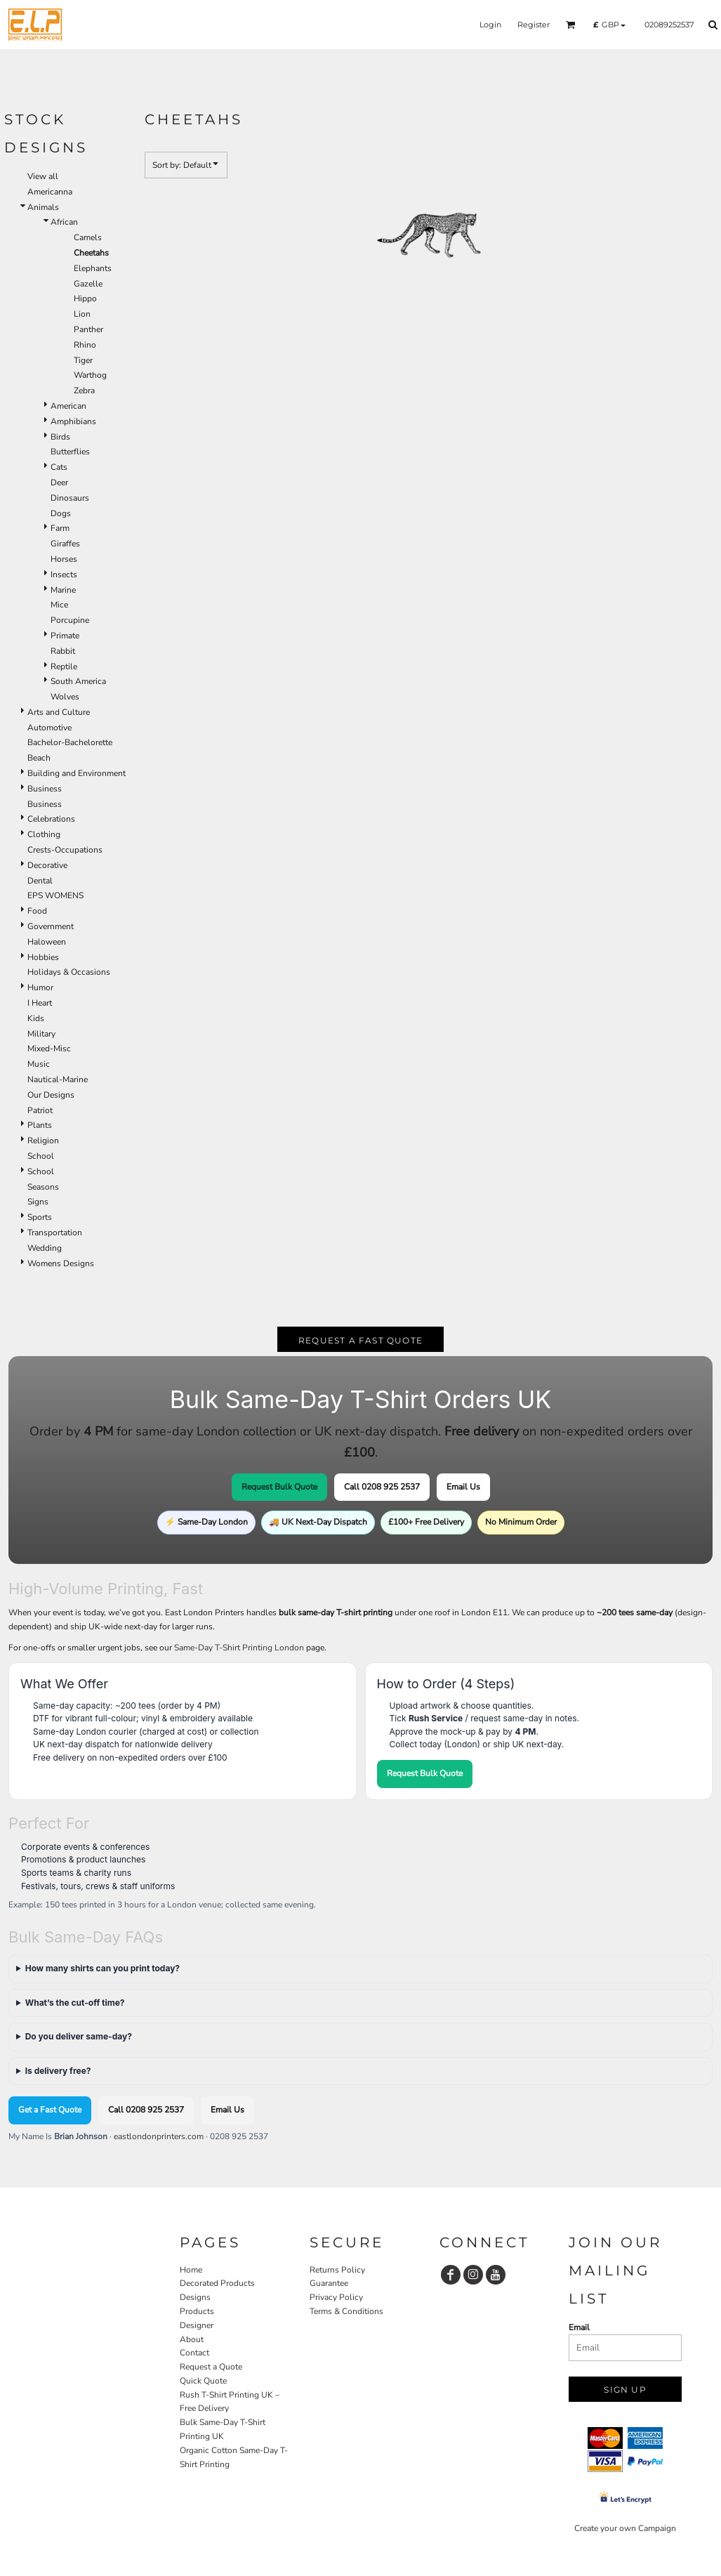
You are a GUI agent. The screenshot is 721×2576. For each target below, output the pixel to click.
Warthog (90, 375)
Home (191, 2269)
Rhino (85, 344)
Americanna (49, 191)
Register (533, 24)
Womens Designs (60, 1263)
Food (37, 910)
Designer (196, 2325)
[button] (571, 24)
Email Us (463, 1486)
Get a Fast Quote (49, 2109)
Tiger (83, 360)
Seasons (43, 1186)
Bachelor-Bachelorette (69, 742)
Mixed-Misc (49, 1048)
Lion (82, 314)
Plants (39, 1125)
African (64, 222)
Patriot (40, 1110)
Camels (88, 237)
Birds (60, 436)
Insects (64, 574)
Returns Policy (337, 2269)
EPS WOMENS (55, 895)
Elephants (93, 268)
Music (38, 1064)
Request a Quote (211, 2366)
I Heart (39, 1002)
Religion (43, 1140)
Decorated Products (217, 2283)
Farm (60, 528)
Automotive (49, 727)
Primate (65, 635)
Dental (40, 880)
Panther (88, 329)
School (40, 1156)
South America (78, 681)
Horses (64, 559)
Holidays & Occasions (68, 972)
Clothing (43, 834)
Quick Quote (203, 2380)
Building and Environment (76, 773)
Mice (59, 604)
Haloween (46, 941)
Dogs (61, 513)
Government (50, 926)
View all (42, 176)
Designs (195, 2297)
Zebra (84, 390)
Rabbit (63, 651)
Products (197, 2311)
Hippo (85, 298)
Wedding (44, 1248)
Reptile (64, 666)
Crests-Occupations (64, 849)
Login (490, 24)
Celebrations (51, 818)
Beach (39, 757)
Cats (59, 467)
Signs (37, 1201)
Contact (194, 2352)
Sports (39, 1217)
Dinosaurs (70, 498)
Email (579, 2327)
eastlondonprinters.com (159, 2136)
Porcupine (70, 620)
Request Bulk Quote (279, 1486)
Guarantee (329, 2283)
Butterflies (70, 451)
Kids (35, 1018)
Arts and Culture (58, 712)
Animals (43, 207)
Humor (40, 987)
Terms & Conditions (346, 2311)
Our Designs (50, 1094)
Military (41, 1033)
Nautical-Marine (57, 1079)
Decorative (47, 865)
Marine (63, 590)
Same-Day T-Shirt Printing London (239, 1647)
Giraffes (65, 543)
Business (44, 788)
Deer (59, 482)
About (192, 2339)
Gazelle (88, 283)
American (68, 406)
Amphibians (73, 421)
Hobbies (43, 957)
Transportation (54, 1232)
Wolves (65, 696)
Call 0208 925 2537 (382, 1486)
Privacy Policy (336, 2297)
